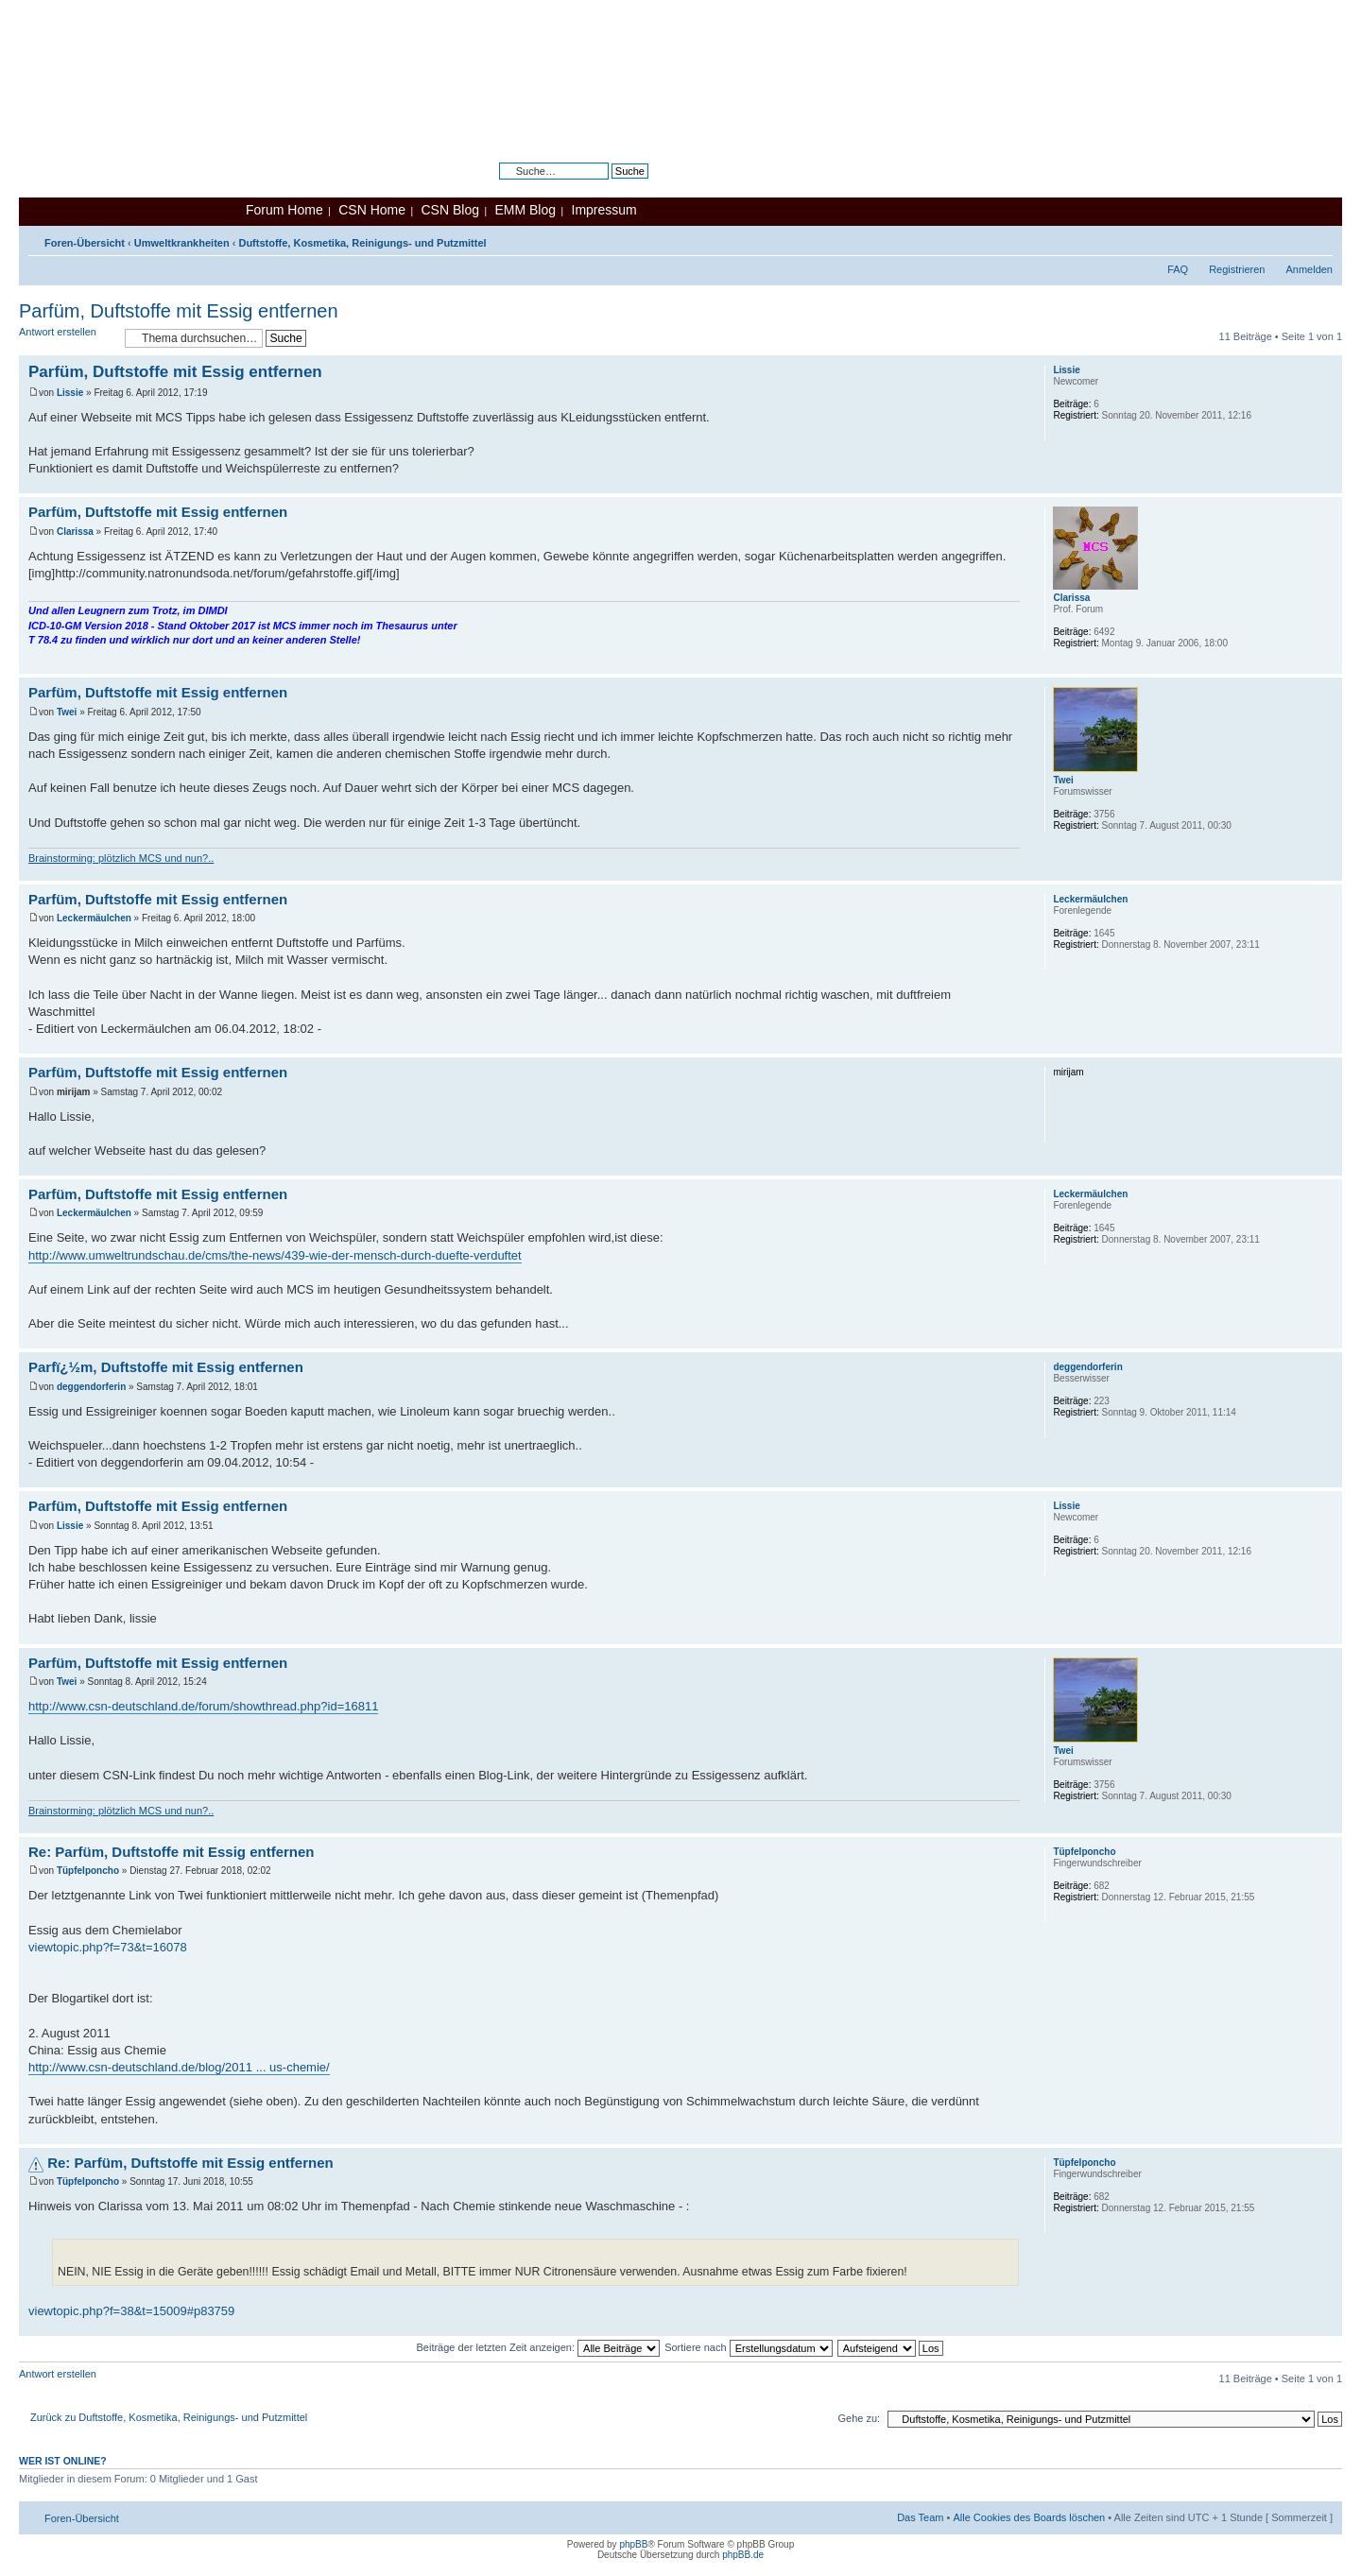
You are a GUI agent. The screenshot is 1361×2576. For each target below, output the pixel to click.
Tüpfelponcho (88, 1870)
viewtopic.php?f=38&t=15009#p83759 (131, 2311)
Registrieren (1237, 269)
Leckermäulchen (94, 918)
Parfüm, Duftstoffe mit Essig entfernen (178, 311)
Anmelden (1309, 269)
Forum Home (284, 209)
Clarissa (75, 531)
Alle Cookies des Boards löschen (1029, 2517)
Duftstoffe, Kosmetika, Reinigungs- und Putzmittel (362, 243)
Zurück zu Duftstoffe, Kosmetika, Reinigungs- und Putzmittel (168, 2417)
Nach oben (1327, 483)
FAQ (1177, 269)
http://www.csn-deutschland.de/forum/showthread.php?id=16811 (203, 1706)
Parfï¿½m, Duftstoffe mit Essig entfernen (165, 1367)
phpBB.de (743, 2555)
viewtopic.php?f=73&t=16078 (107, 1947)
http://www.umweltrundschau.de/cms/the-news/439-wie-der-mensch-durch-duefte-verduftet (275, 1255)
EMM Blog (525, 209)
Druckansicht (1290, 239)
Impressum (604, 209)
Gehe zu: (858, 2418)
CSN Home (371, 209)
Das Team (920, 2517)
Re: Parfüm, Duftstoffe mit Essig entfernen (171, 1852)
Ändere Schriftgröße (1319, 239)
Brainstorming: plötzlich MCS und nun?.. (121, 858)
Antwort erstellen (67, 338)
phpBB (633, 2544)
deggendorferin (91, 1387)
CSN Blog (449, 209)
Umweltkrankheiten (182, 243)
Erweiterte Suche (608, 185)
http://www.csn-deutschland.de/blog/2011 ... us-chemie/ (179, 2067)
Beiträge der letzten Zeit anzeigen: (538, 2347)
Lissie (70, 392)
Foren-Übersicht (84, 243)
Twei (67, 712)
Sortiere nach (748, 2347)
